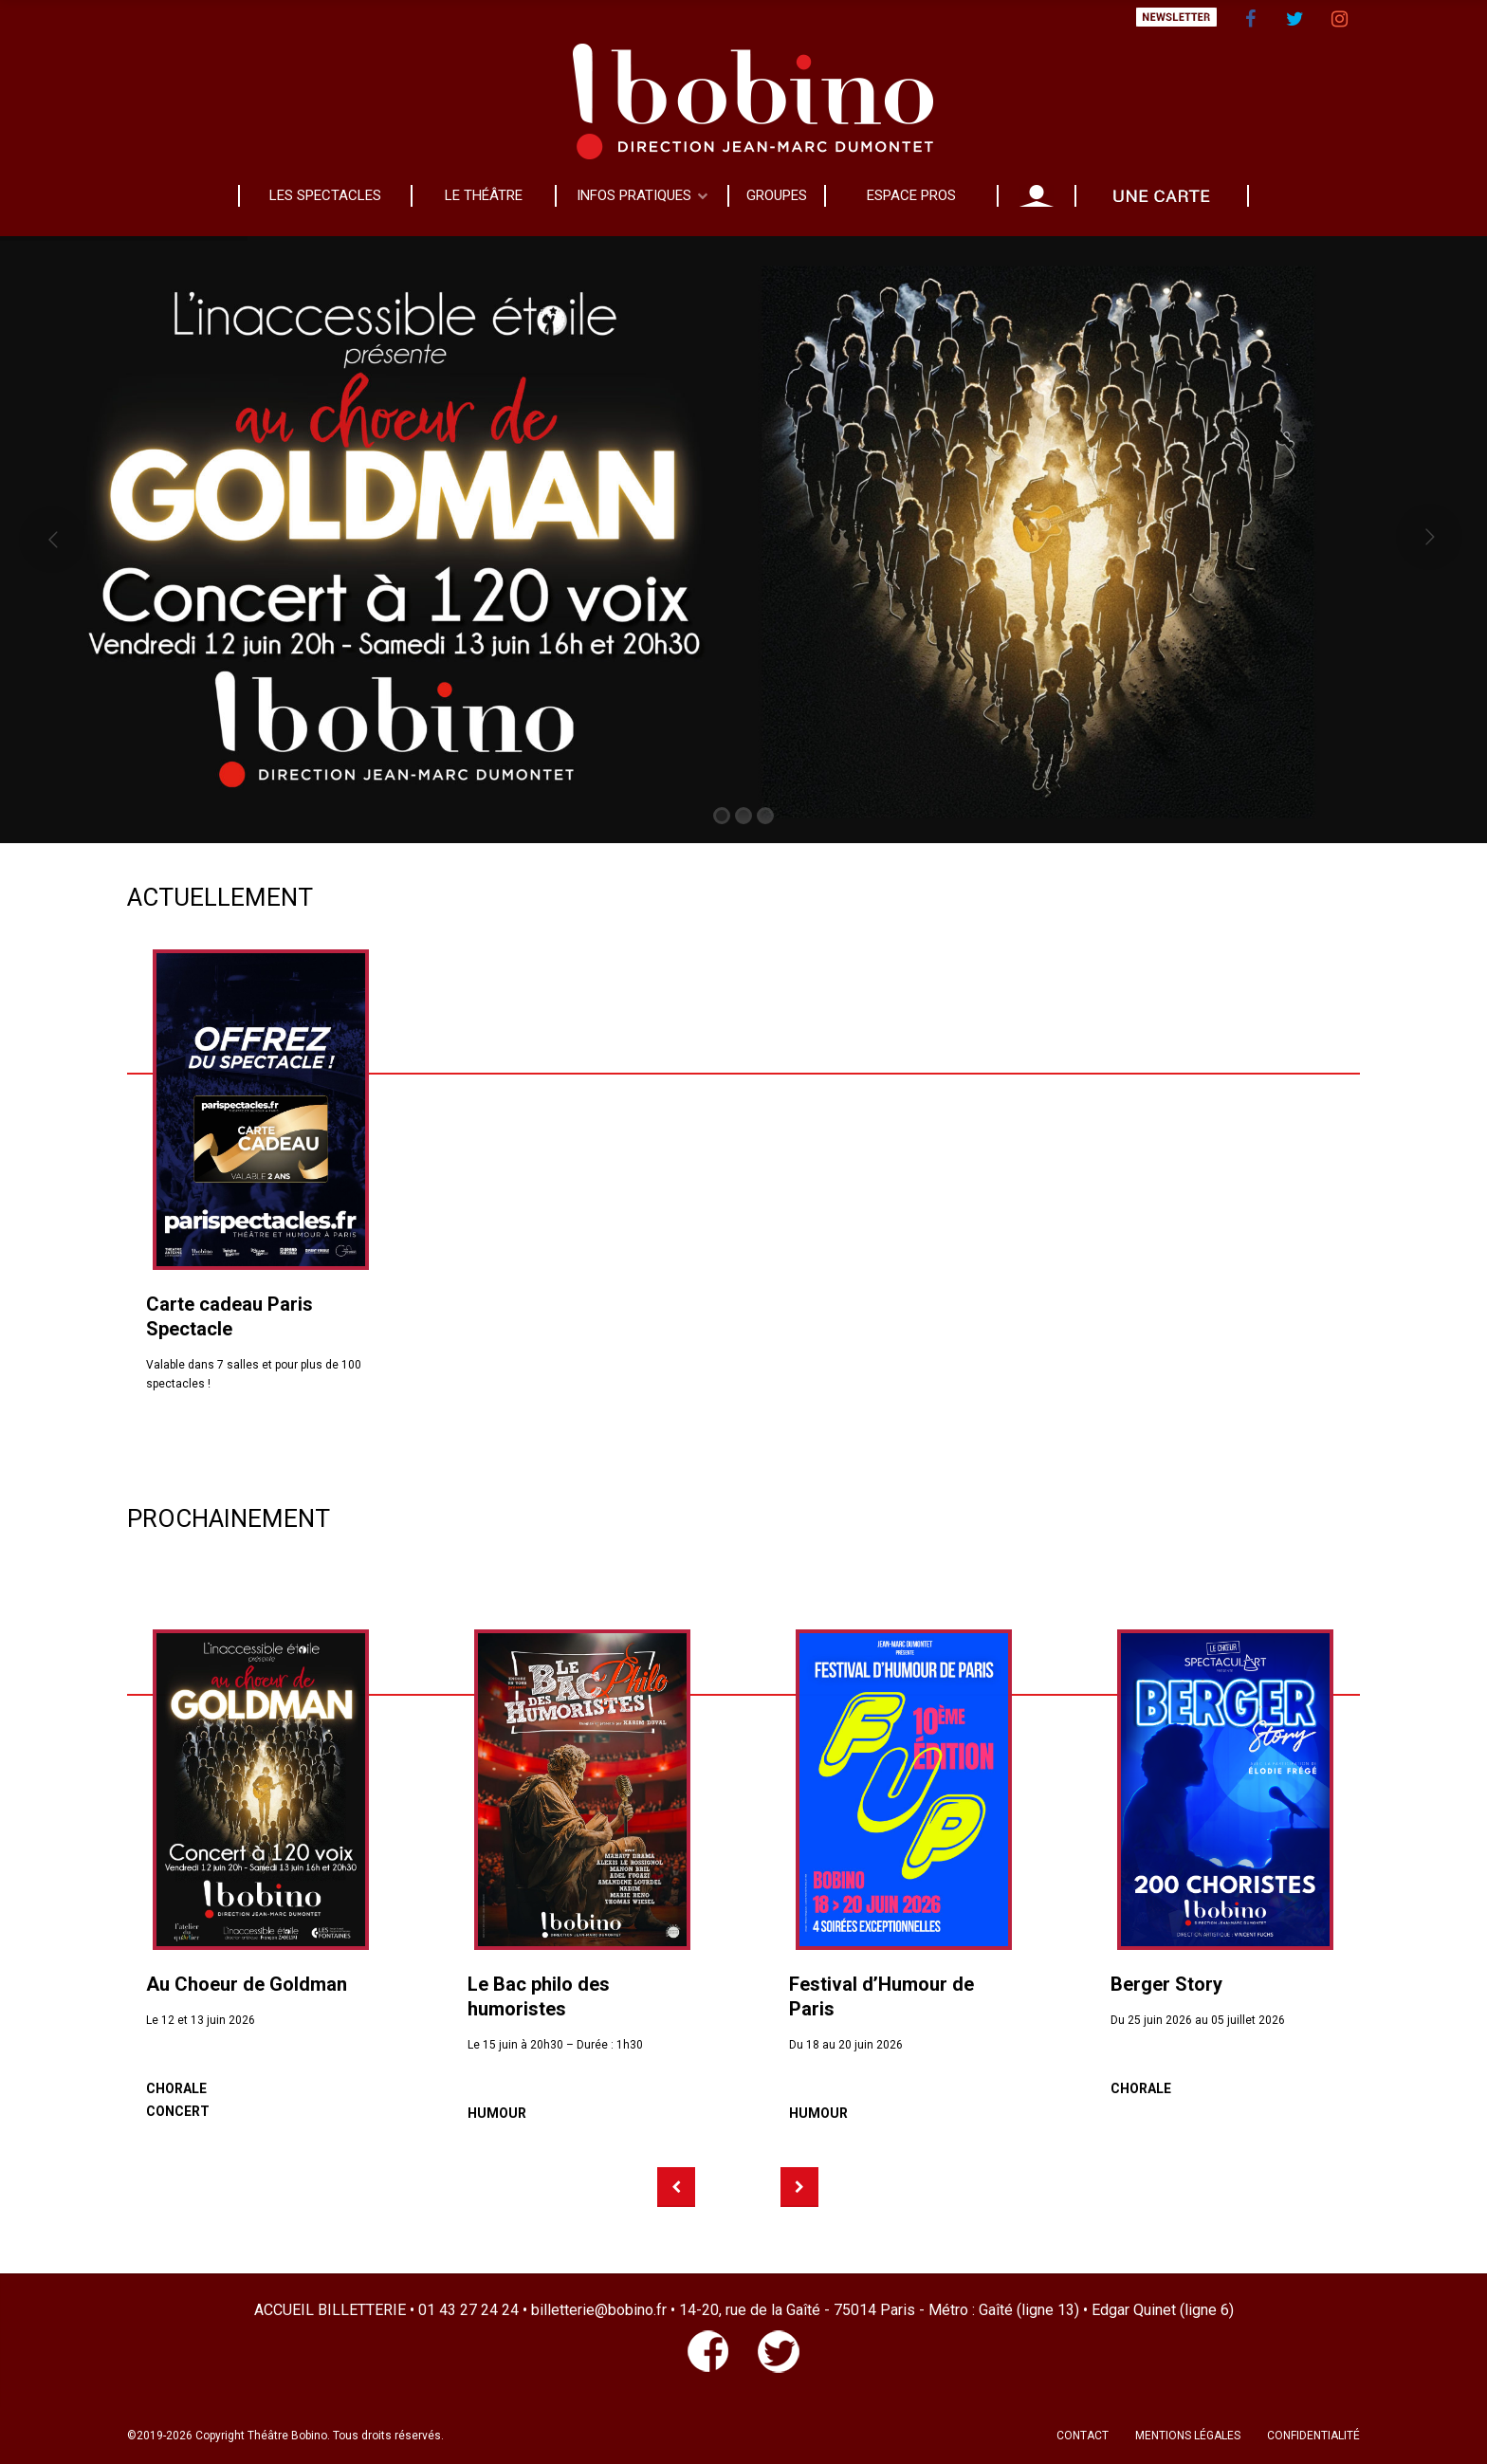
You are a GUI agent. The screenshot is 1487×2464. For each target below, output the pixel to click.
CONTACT (1082, 2435)
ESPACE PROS (911, 195)
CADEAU (1161, 195)
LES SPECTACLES (325, 195)
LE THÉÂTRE (484, 195)
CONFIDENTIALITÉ (1313, 2435)
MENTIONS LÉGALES (1187, 2435)
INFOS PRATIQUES (634, 195)
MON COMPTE (1036, 195)
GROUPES (776, 195)
